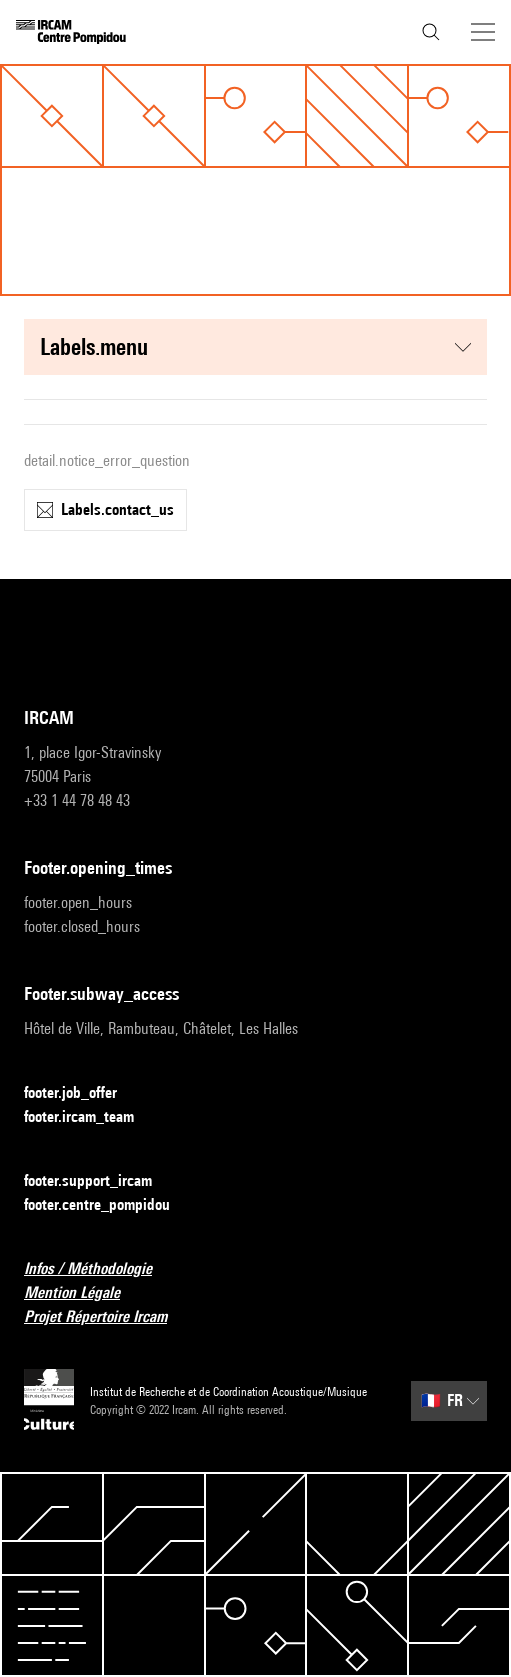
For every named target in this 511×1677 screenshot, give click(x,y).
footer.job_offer (82, 1093)
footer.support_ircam (100, 1181)
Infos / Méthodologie (100, 1269)
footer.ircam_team (91, 1117)
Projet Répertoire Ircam (107, 1317)
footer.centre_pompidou (109, 1205)
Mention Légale (84, 1293)
